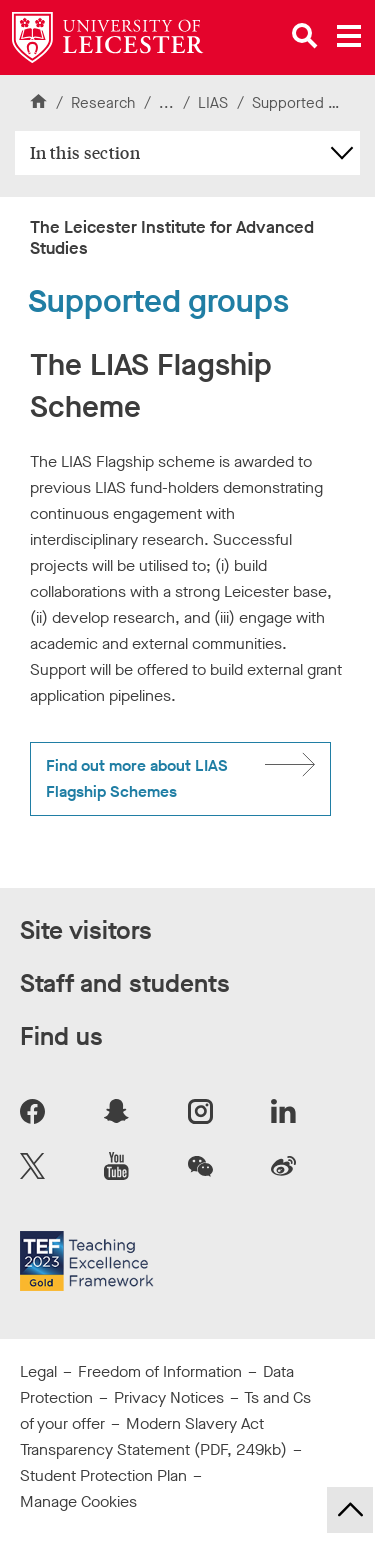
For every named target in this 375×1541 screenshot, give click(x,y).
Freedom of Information (160, 1371)
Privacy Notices (169, 1397)
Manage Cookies (78, 1501)
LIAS (215, 103)
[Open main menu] (349, 36)
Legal (38, 1371)
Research (103, 103)
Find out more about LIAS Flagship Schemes (137, 778)
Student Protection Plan (103, 1475)
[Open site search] (305, 36)
